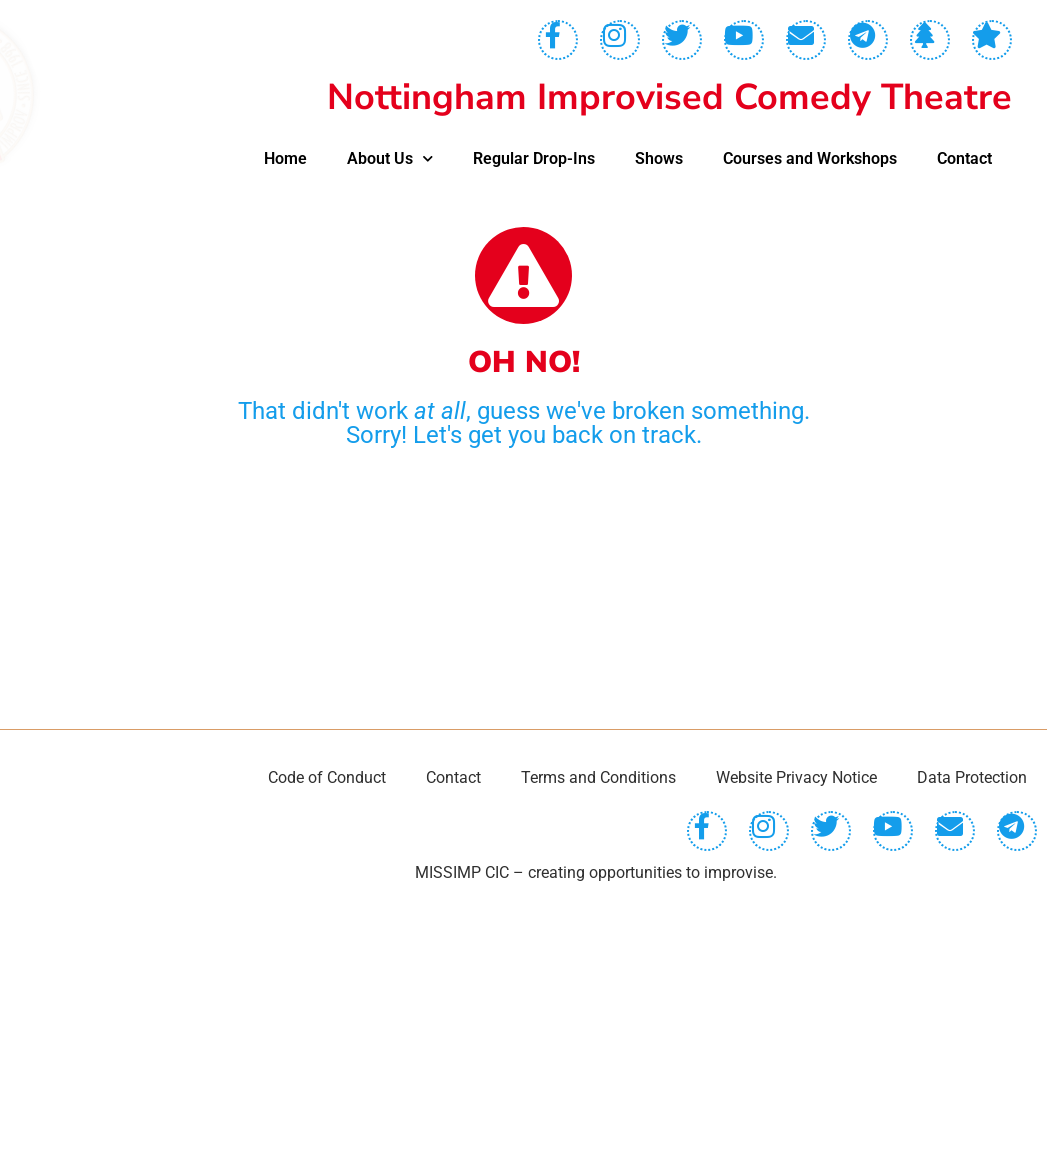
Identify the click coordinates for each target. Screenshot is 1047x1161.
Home (285, 158)
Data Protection (972, 1053)
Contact (964, 158)
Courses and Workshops (810, 158)
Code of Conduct (327, 1053)
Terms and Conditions (598, 1053)
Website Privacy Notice (796, 1053)
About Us (390, 158)
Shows (659, 158)
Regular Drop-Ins (534, 158)
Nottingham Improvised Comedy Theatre (669, 97)
